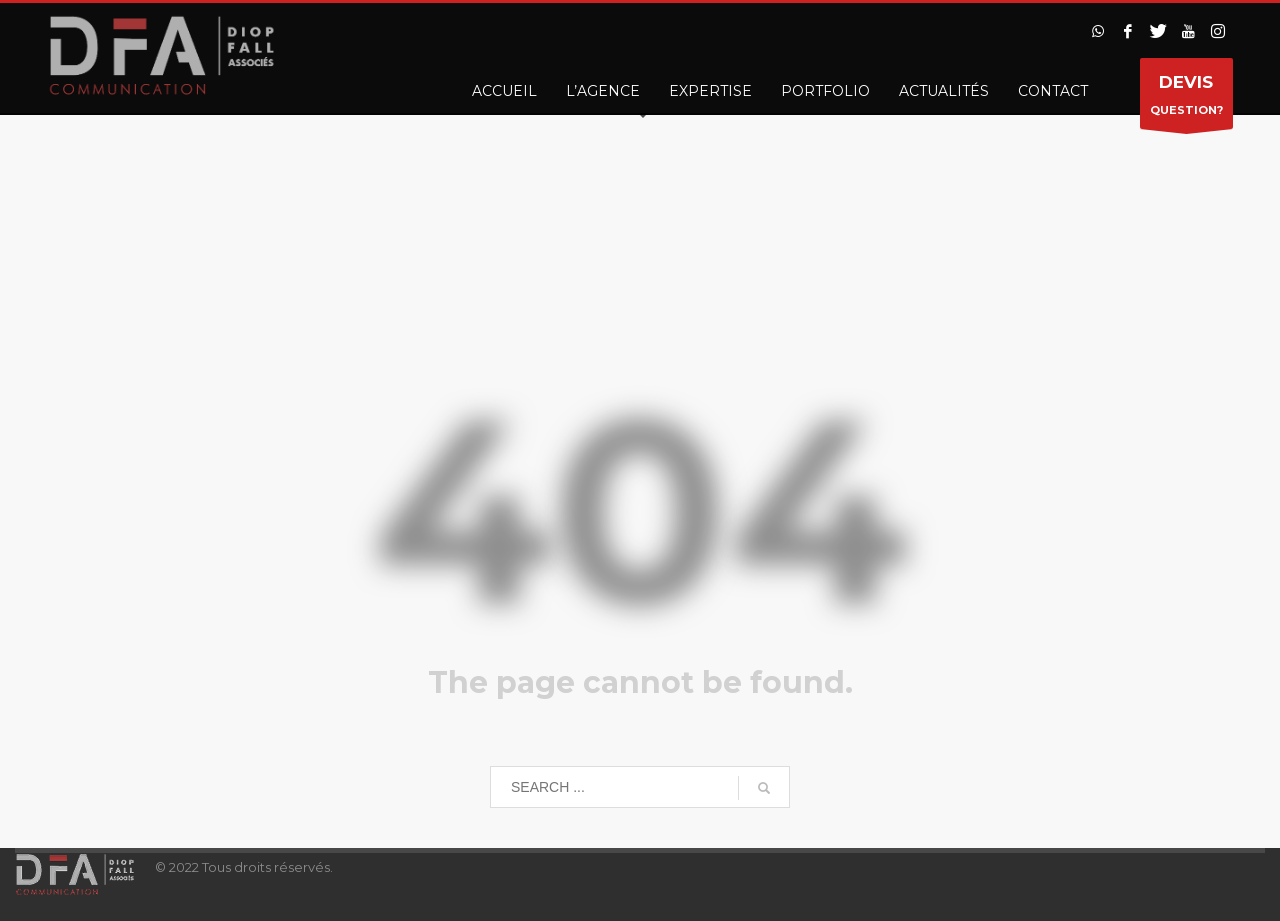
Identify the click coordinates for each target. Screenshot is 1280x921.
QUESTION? (1186, 98)
